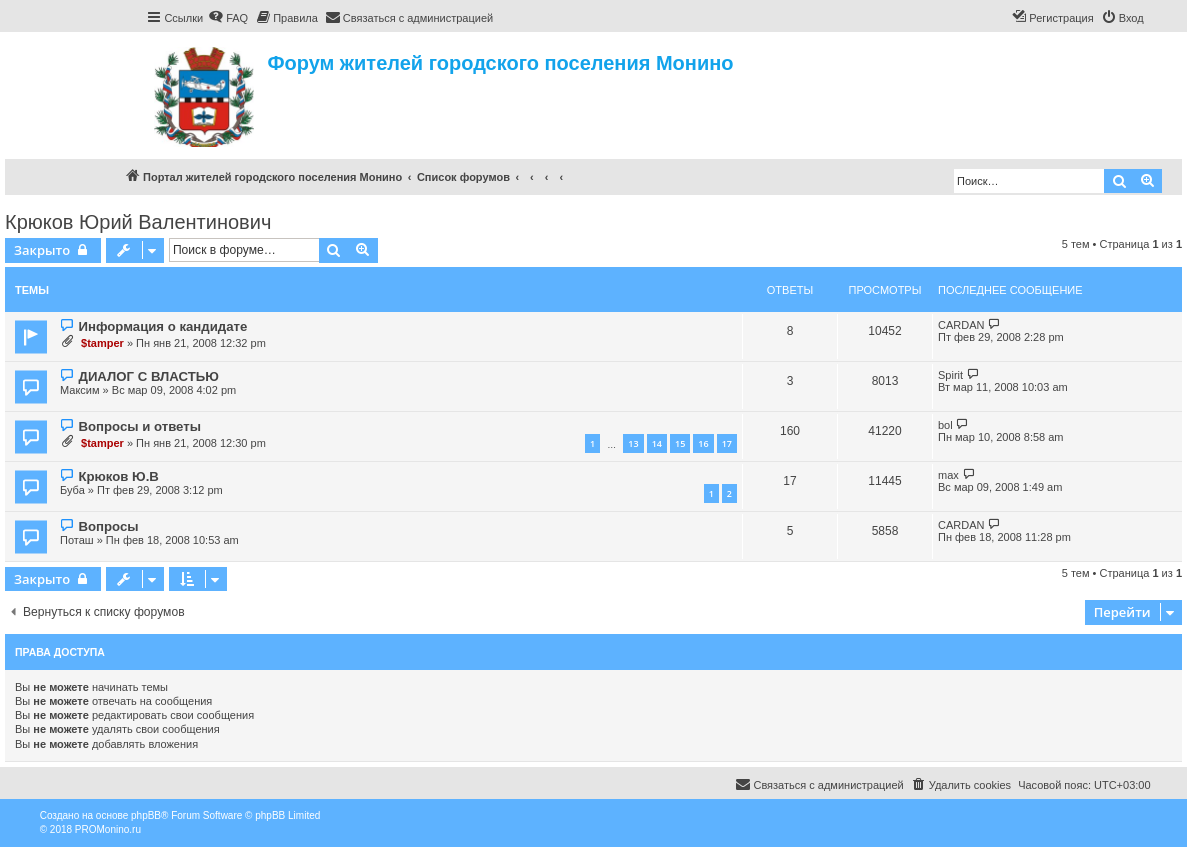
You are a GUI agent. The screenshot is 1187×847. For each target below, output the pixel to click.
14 (657, 443)
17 (727, 443)
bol (945, 425)
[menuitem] (228, 18)
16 (703, 443)
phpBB (146, 815)
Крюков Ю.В (118, 476)
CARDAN (961, 325)
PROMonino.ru (108, 829)
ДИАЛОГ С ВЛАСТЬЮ (148, 376)
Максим (80, 390)
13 (633, 443)
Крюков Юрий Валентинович (138, 222)
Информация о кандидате (162, 326)
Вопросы (108, 526)
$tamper (102, 343)
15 (680, 443)
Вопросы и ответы (139, 426)
